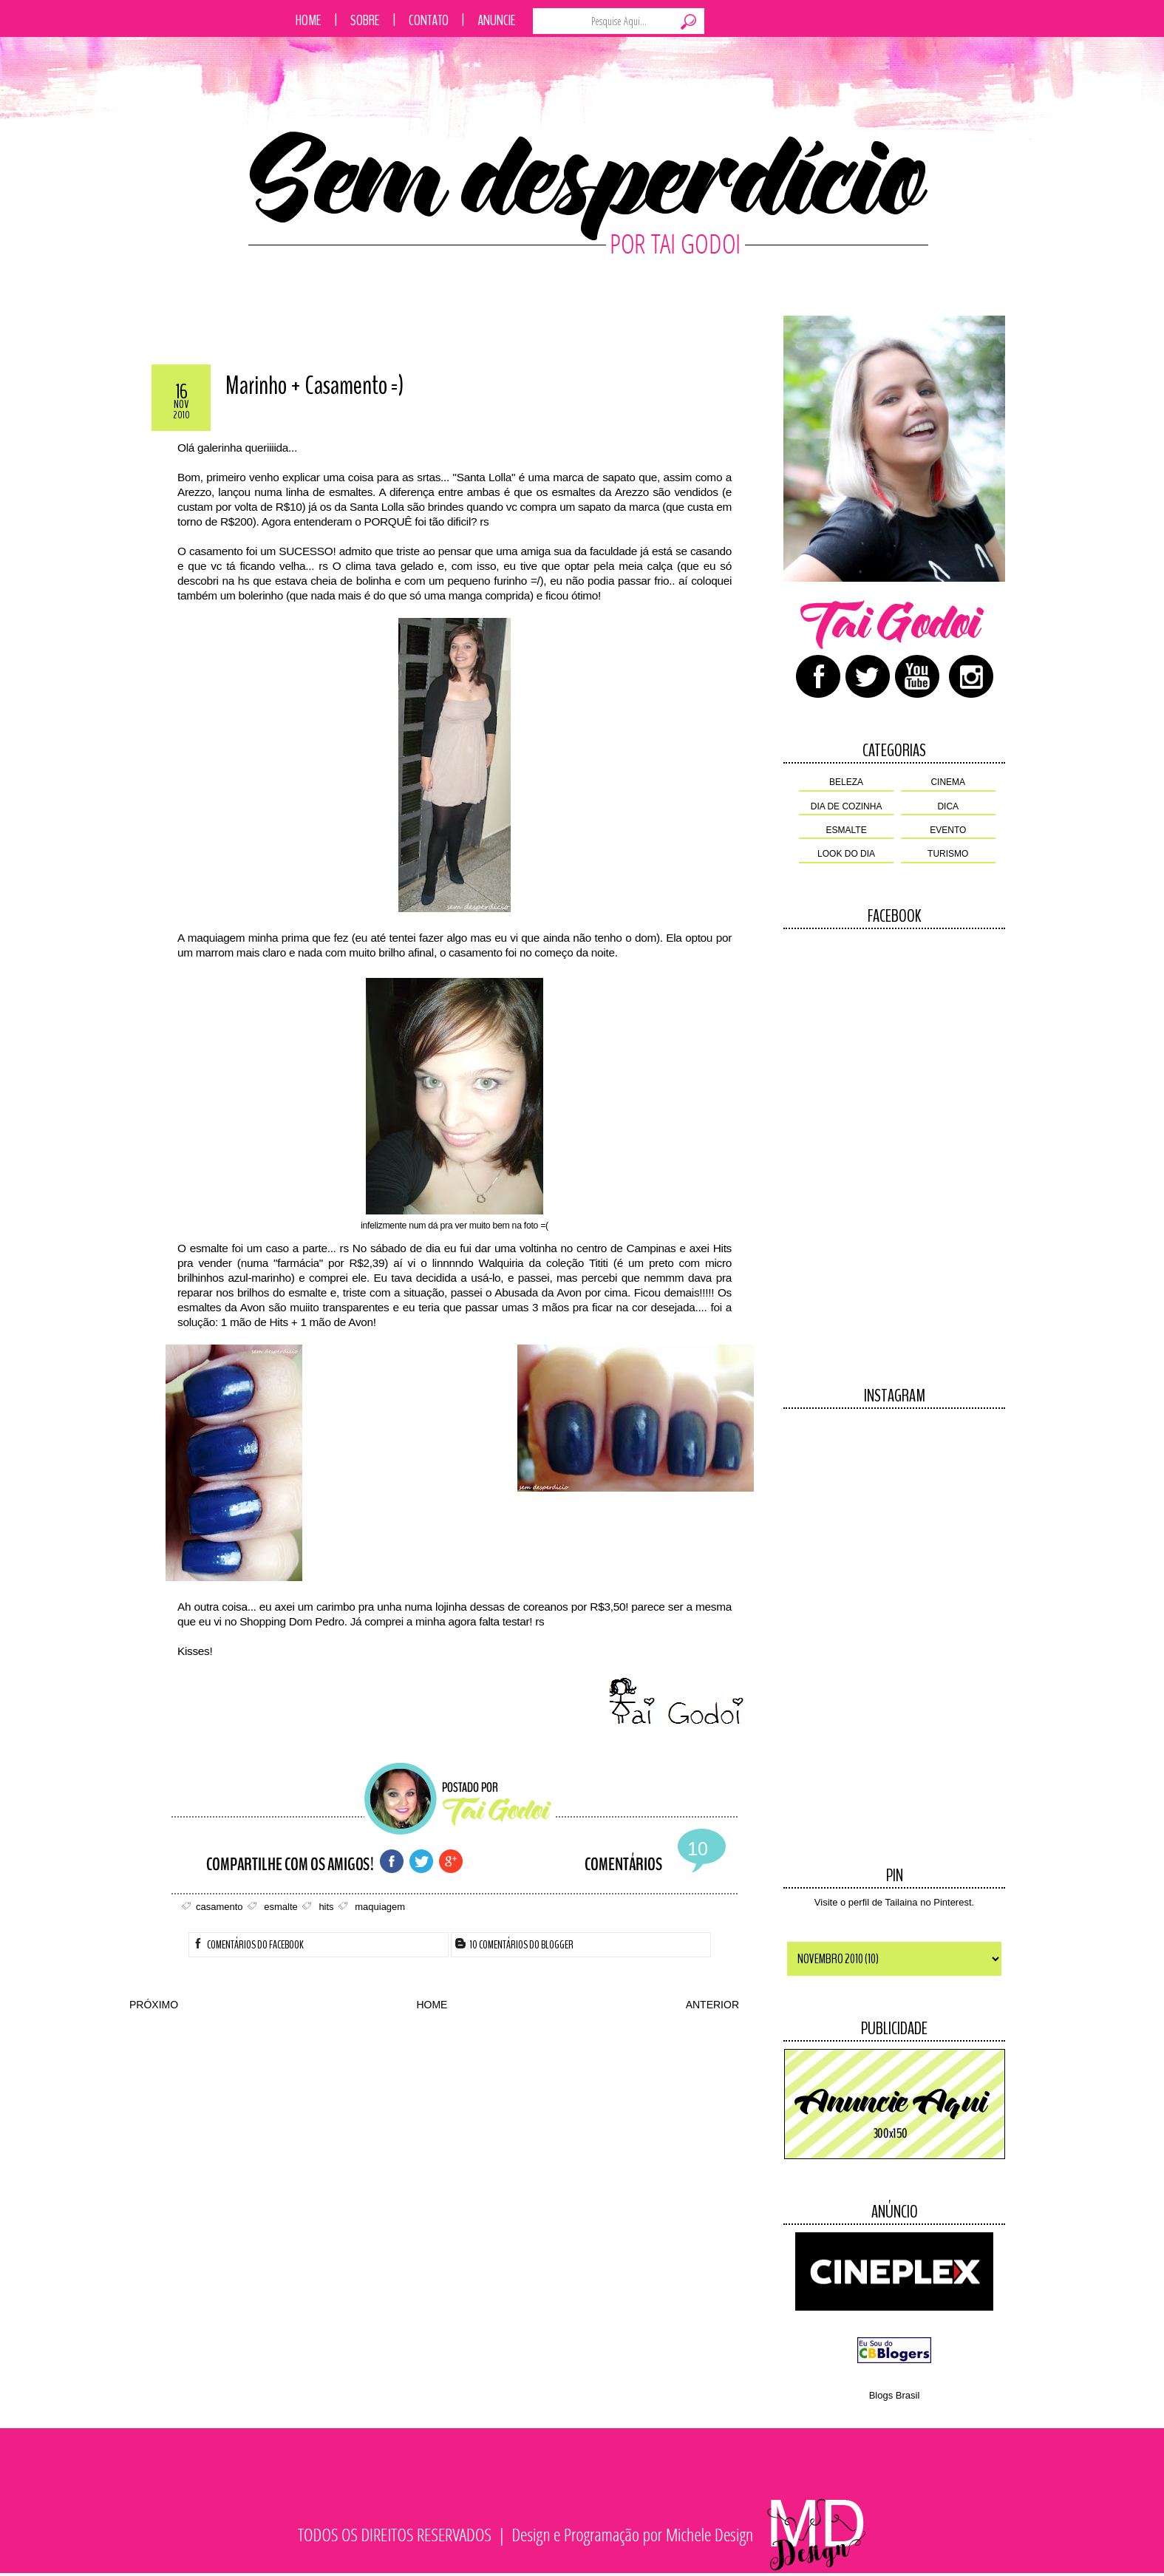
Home (308, 20)
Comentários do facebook (248, 1945)
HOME (431, 2005)
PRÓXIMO (153, 2005)
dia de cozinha (846, 806)
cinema (947, 782)
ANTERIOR (712, 2005)
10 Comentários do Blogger (514, 1945)
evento (948, 830)
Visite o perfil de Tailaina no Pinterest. (894, 1902)
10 (697, 1848)
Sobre (365, 20)
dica (948, 806)
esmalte (846, 830)
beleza (846, 782)
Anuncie (496, 20)
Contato (429, 20)
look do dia (846, 854)
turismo (948, 854)
